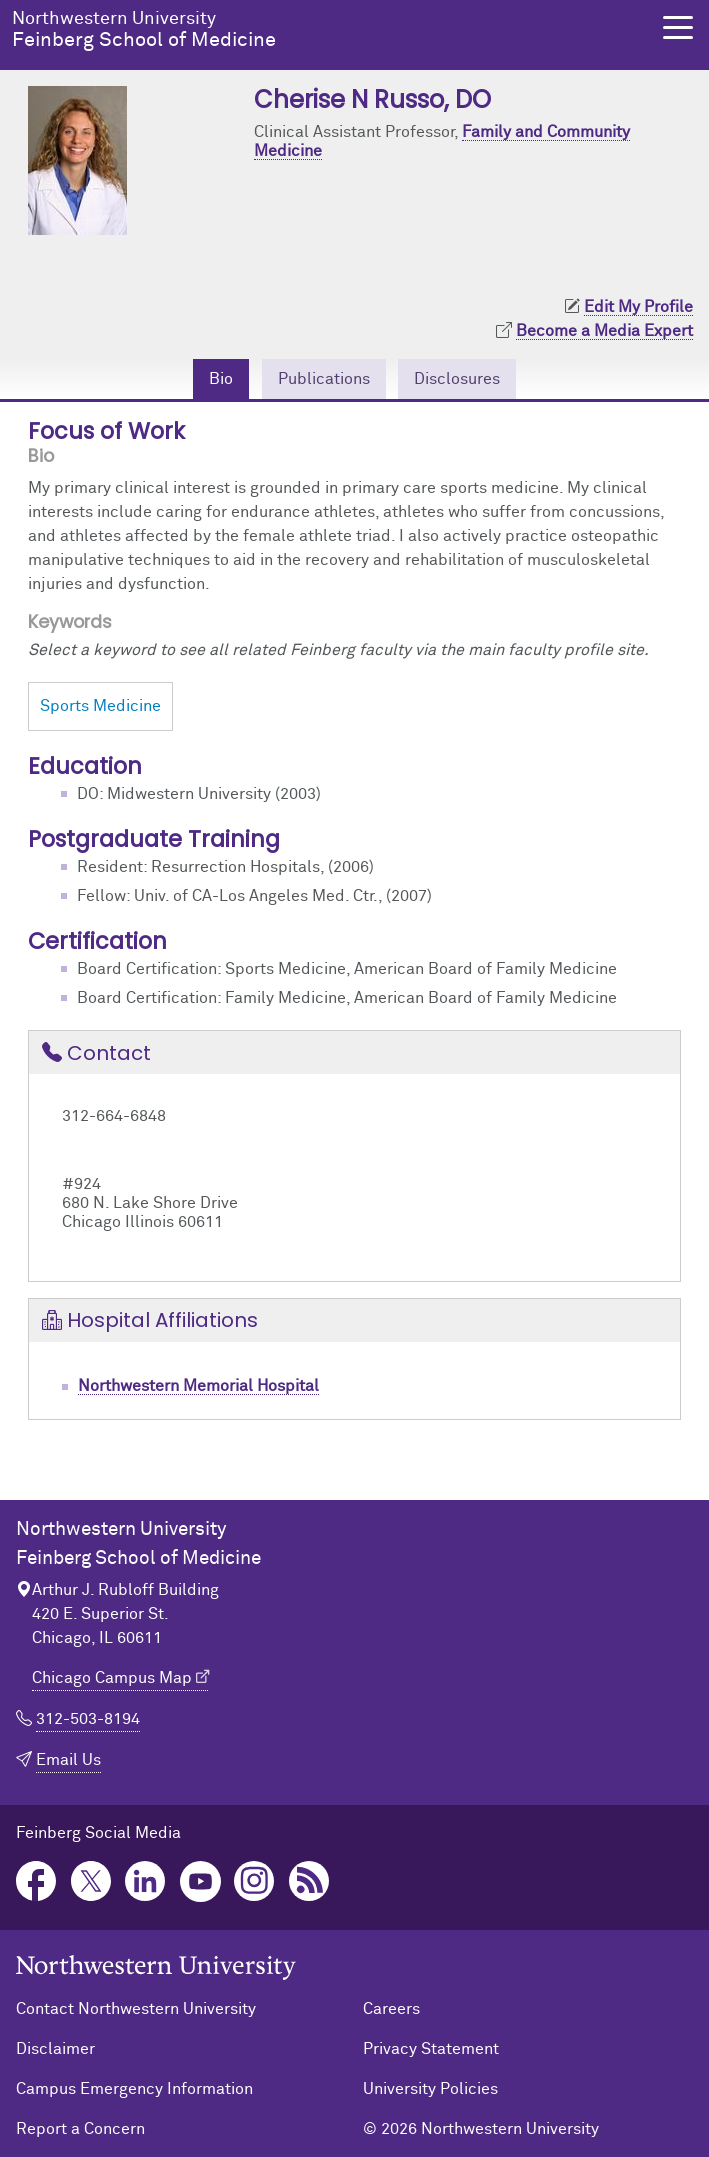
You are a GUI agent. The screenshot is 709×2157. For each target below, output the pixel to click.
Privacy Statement (431, 2049)
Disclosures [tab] (457, 379)
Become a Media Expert (604, 331)
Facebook (36, 1881)
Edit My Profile (638, 307)
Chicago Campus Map (112, 1678)
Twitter (91, 1881)
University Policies (430, 2089)
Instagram (254, 1881)
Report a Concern (80, 2129)
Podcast (309, 1881)
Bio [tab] (221, 379)
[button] (678, 27)
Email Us (68, 1760)
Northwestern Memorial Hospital (198, 1386)
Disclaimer (55, 2049)
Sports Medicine (100, 706)
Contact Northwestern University (136, 2009)
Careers (391, 2009)
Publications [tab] (324, 379)
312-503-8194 (88, 1719)
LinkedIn (145, 1881)
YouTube (200, 1881)
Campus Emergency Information (134, 2089)
